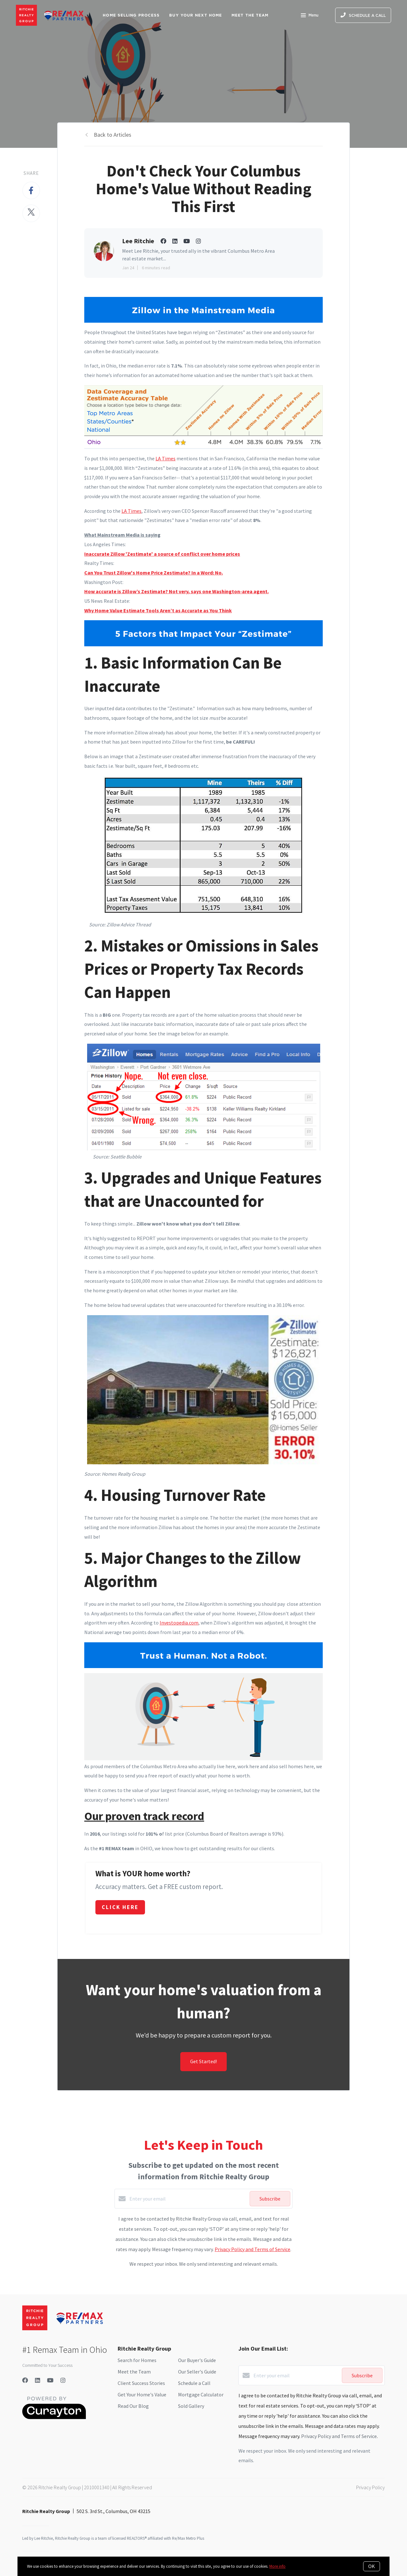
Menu (309, 15)
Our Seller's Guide (197, 2371)
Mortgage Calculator (201, 2394)
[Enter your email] (187, 2198)
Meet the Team (134, 2371)
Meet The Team (249, 15)
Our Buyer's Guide (197, 2360)
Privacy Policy (370, 2487)
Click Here (120, 1907)
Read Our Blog (133, 2406)
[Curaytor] (54, 2417)
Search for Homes (137, 2360)
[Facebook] (25, 2380)
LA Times (165, 458)
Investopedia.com (179, 1622)
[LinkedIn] (37, 2380)
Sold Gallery (191, 2406)
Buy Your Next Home (195, 15)
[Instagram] (63, 2380)
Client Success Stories (141, 2383)
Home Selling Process (131, 15)
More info (277, 2566)
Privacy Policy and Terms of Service (252, 2249)
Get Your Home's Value (142, 2394)
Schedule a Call (194, 2383)
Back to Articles (112, 134)
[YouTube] (50, 2380)
